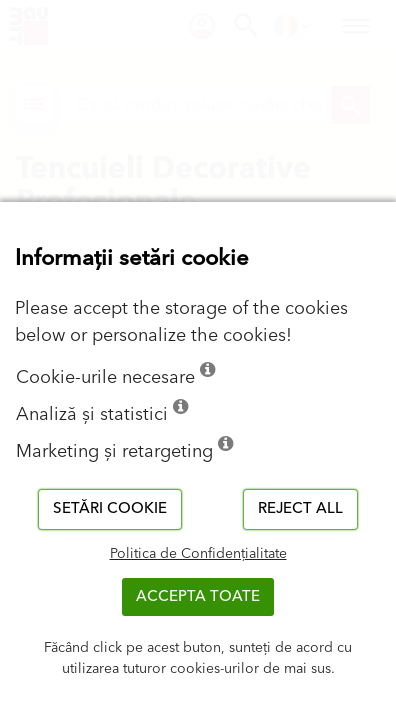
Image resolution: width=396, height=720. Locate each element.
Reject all (300, 508)
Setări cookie (110, 508)
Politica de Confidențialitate (198, 554)
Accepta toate (198, 596)
